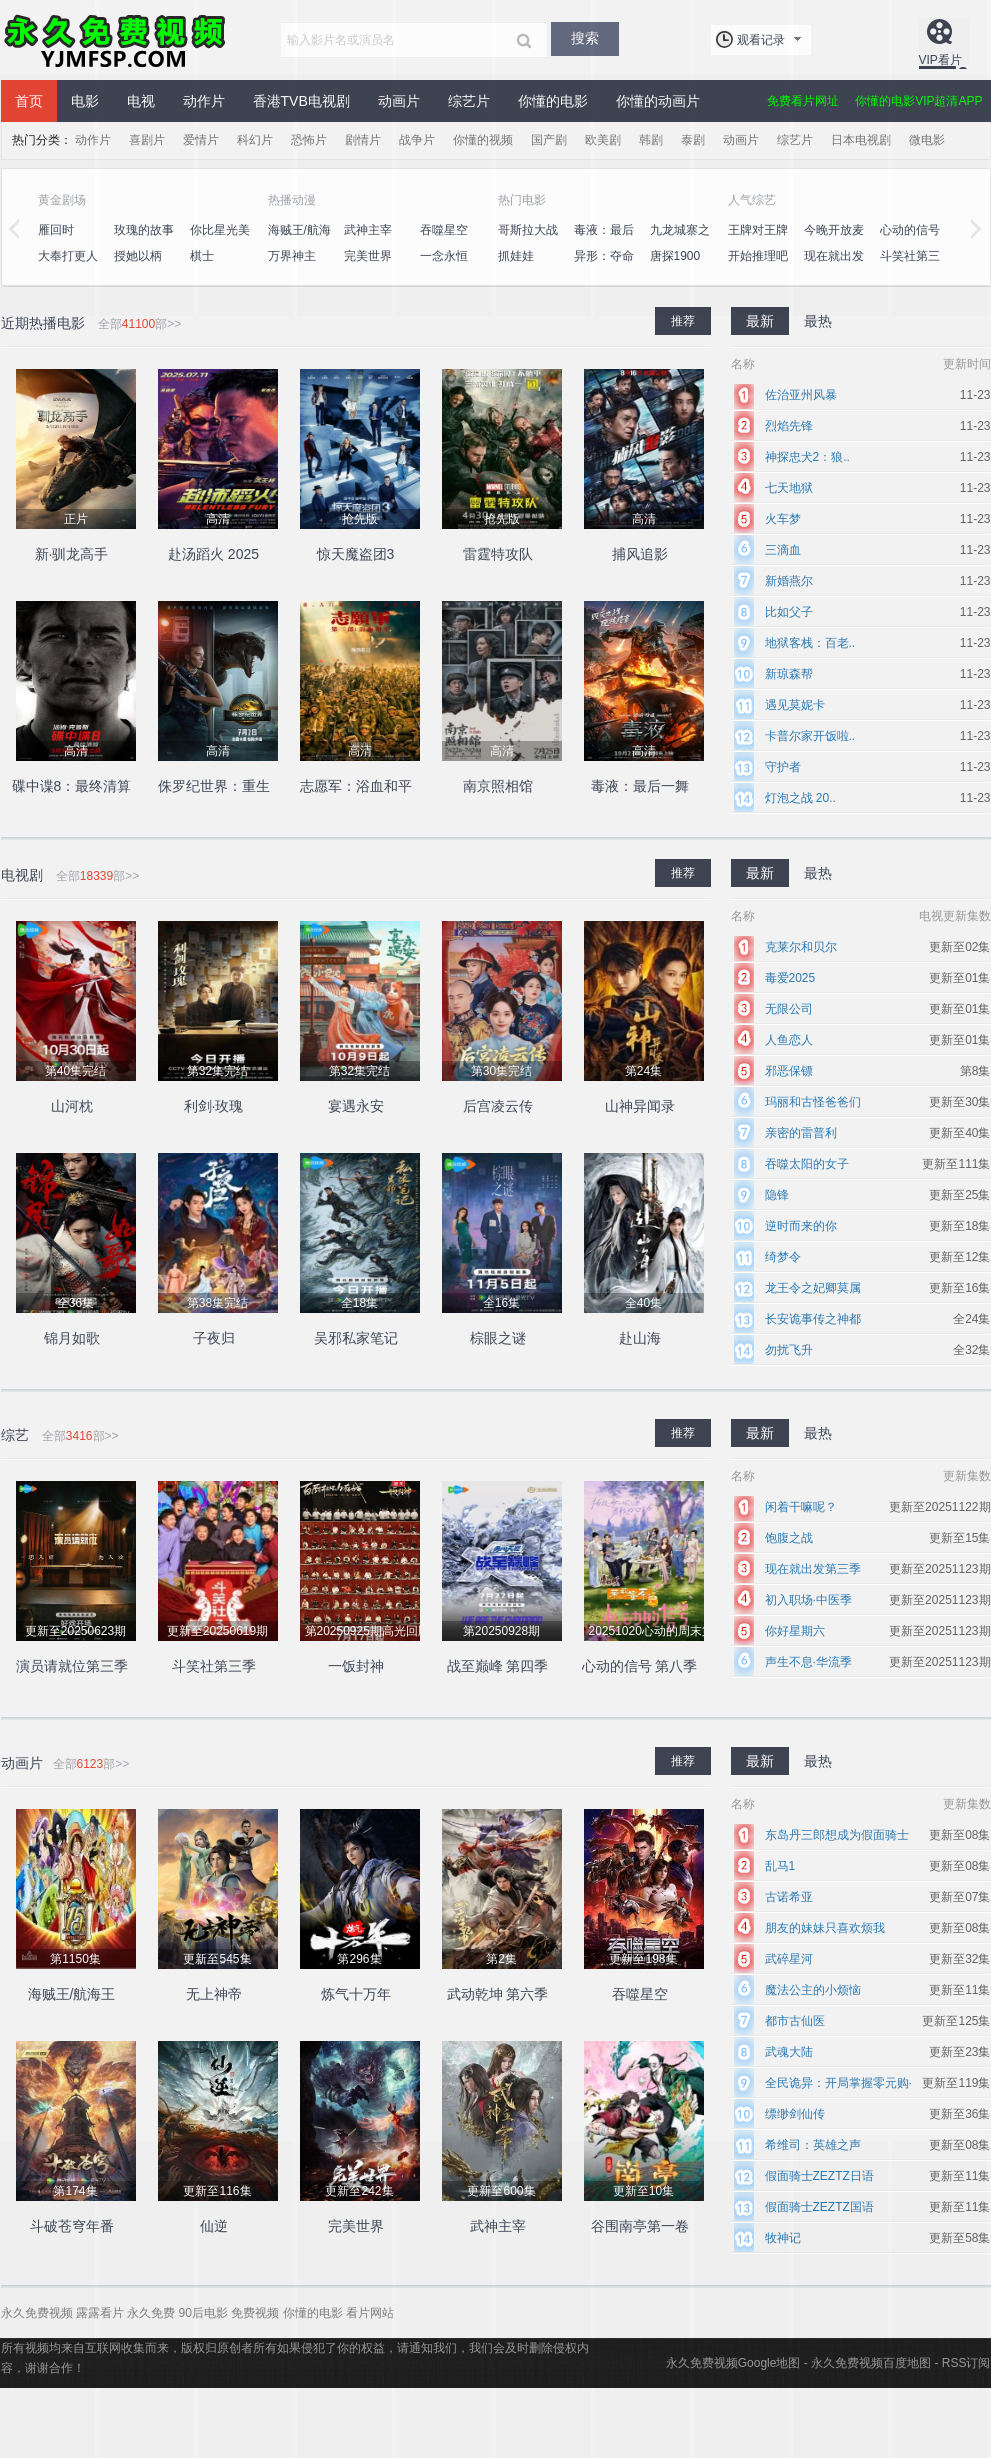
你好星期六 (795, 1631)
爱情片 (201, 140)
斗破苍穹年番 (72, 2226)
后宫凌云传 (498, 1106)
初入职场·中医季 (808, 1600)
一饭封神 (356, 1666)
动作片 (204, 101)
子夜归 (214, 1338)
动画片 (399, 101)
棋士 (202, 256)
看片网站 (370, 2313)
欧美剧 (603, 140)
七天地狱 (789, 488)
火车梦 (783, 519)
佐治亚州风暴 (801, 395)
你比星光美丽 (220, 241)
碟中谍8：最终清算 (72, 786)
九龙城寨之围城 (680, 241)
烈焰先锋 (789, 426)
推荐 (683, 321)
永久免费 (151, 2313)
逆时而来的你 (801, 1226)
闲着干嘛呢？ (801, 1507)
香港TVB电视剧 (301, 101)
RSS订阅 (966, 2363)
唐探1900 (675, 256)
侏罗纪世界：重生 (214, 786)
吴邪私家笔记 (356, 1338)
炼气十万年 (356, 1994)
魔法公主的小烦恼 (813, 1990)
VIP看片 (940, 60)
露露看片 (100, 2313)
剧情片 (363, 140)
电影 (85, 101)
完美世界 (368, 256)
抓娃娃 (516, 256)
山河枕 (72, 1106)
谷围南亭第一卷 (640, 2226)
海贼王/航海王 (299, 241)
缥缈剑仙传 (795, 2114)
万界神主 (292, 256)
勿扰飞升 (789, 1350)
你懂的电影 (553, 101)
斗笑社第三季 (910, 267)
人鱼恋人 (789, 1040)
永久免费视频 (116, 40)
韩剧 (651, 140)
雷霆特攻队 (498, 554)
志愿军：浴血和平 (356, 786)
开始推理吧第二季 (758, 267)
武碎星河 (789, 1959)
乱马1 (780, 1866)
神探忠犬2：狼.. (807, 457)
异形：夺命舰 (604, 267)
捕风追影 (640, 554)
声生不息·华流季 (808, 1662)
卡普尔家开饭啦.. (810, 736)
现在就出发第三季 (813, 1569)
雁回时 (56, 230)
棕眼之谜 (498, 1338)
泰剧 (693, 140)
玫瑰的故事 (144, 230)
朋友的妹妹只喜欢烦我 (825, 1928)
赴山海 (640, 1338)
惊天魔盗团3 (356, 554)
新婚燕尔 (789, 581)
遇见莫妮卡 (795, 705)
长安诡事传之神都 (813, 1319)
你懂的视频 (483, 140)
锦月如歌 (72, 1338)
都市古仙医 (795, 2021)
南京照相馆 (498, 786)
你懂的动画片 (658, 101)
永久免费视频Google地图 (733, 2363)
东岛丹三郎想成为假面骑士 (837, 1835)
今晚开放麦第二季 (834, 241)
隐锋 (777, 1195)
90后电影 (203, 2313)
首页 (29, 101)
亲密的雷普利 (801, 1133)
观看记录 (761, 40)
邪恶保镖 (789, 1071)
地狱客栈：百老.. (810, 643)
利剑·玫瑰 (214, 1106)
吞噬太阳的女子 (807, 1164)
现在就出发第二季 (834, 267)
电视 (141, 101)
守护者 (783, 767)
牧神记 (783, 2238)
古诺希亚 (789, 1897)
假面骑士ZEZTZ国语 (819, 2207)
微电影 (927, 140)
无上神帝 (214, 1994)
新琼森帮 (789, 674)
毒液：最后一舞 (604, 241)
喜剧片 (147, 140)
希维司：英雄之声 (813, 2145)
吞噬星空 (444, 230)
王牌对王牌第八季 (758, 241)
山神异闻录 (640, 1106)
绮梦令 (783, 1257)
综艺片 (469, 101)
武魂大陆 (789, 2052)
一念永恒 (444, 256)
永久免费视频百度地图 (871, 2363)
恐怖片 (309, 140)
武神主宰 (368, 230)
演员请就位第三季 (72, 1666)
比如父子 (789, 612)
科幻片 (255, 140)
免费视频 (255, 2313)
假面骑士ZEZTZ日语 (819, 2176)
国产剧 (549, 140)
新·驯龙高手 (72, 554)
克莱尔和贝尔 (801, 947)
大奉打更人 (68, 256)
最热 (818, 321)
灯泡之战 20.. (800, 798)
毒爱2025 (790, 978)
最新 (760, 321)
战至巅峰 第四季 (498, 1666)
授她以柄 (138, 256)
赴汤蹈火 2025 (213, 554)
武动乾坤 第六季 (498, 1994)
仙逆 (214, 2226)
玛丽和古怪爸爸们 (813, 1102)
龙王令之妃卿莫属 (813, 1288)
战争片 (417, 140)
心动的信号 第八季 (640, 1666)
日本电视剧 (861, 140)
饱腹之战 (789, 1538)
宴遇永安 (356, 1106)
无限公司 (789, 1009)
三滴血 (783, 550)
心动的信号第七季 (910, 241)
